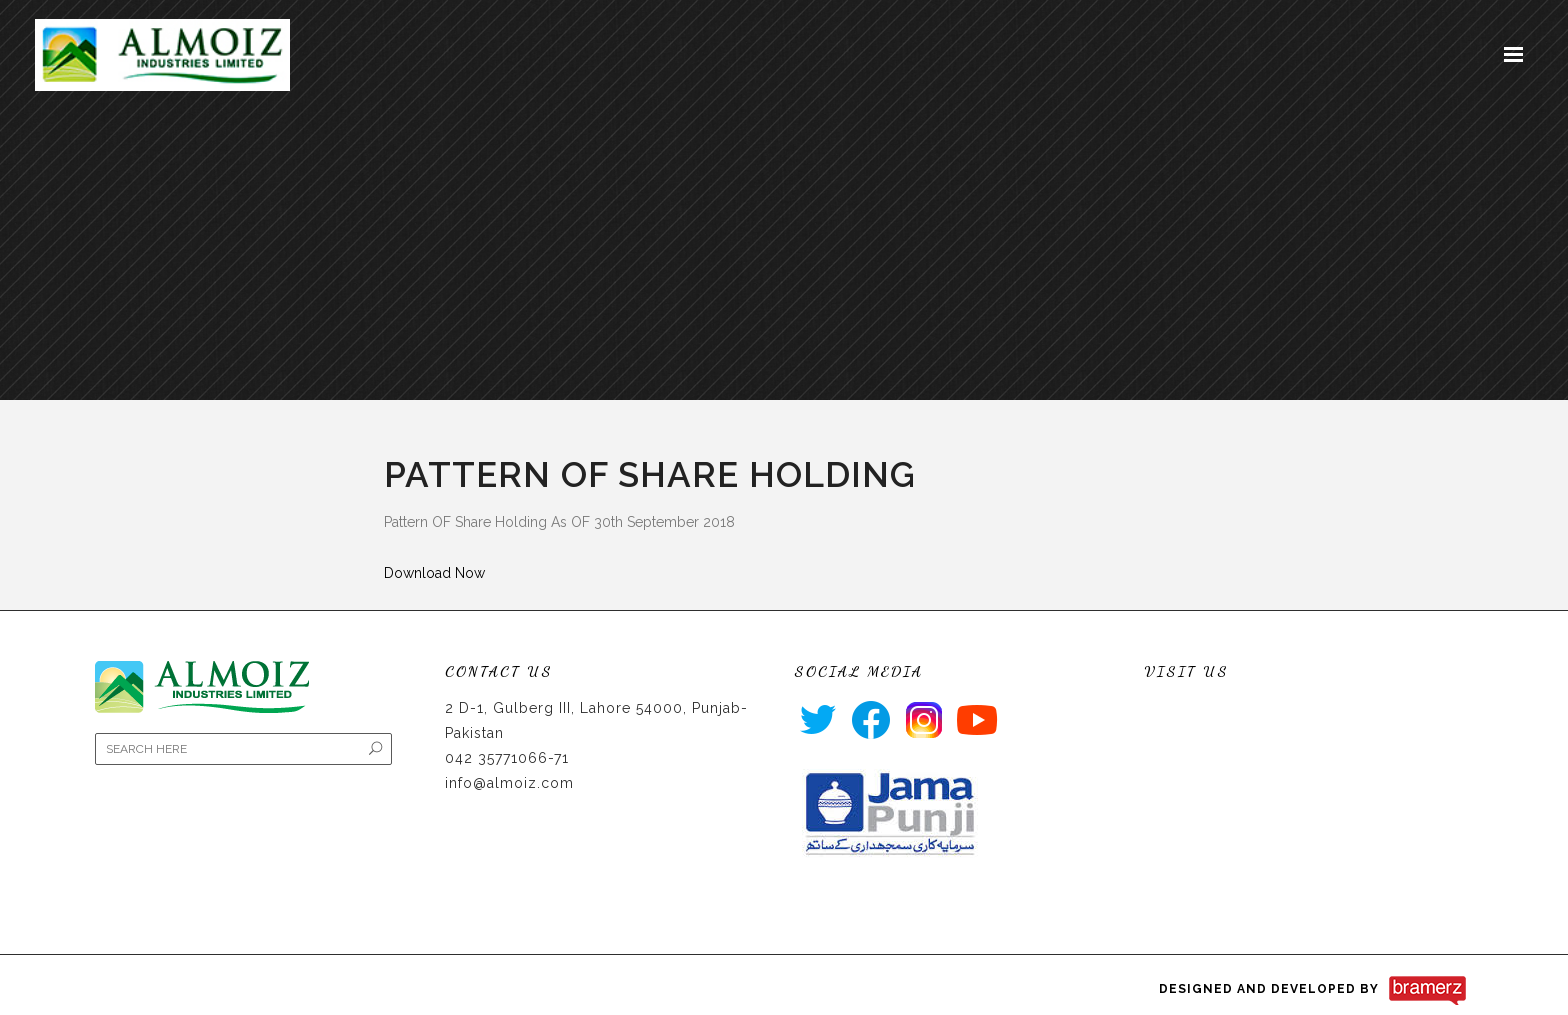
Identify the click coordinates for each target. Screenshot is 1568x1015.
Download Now (434, 573)
